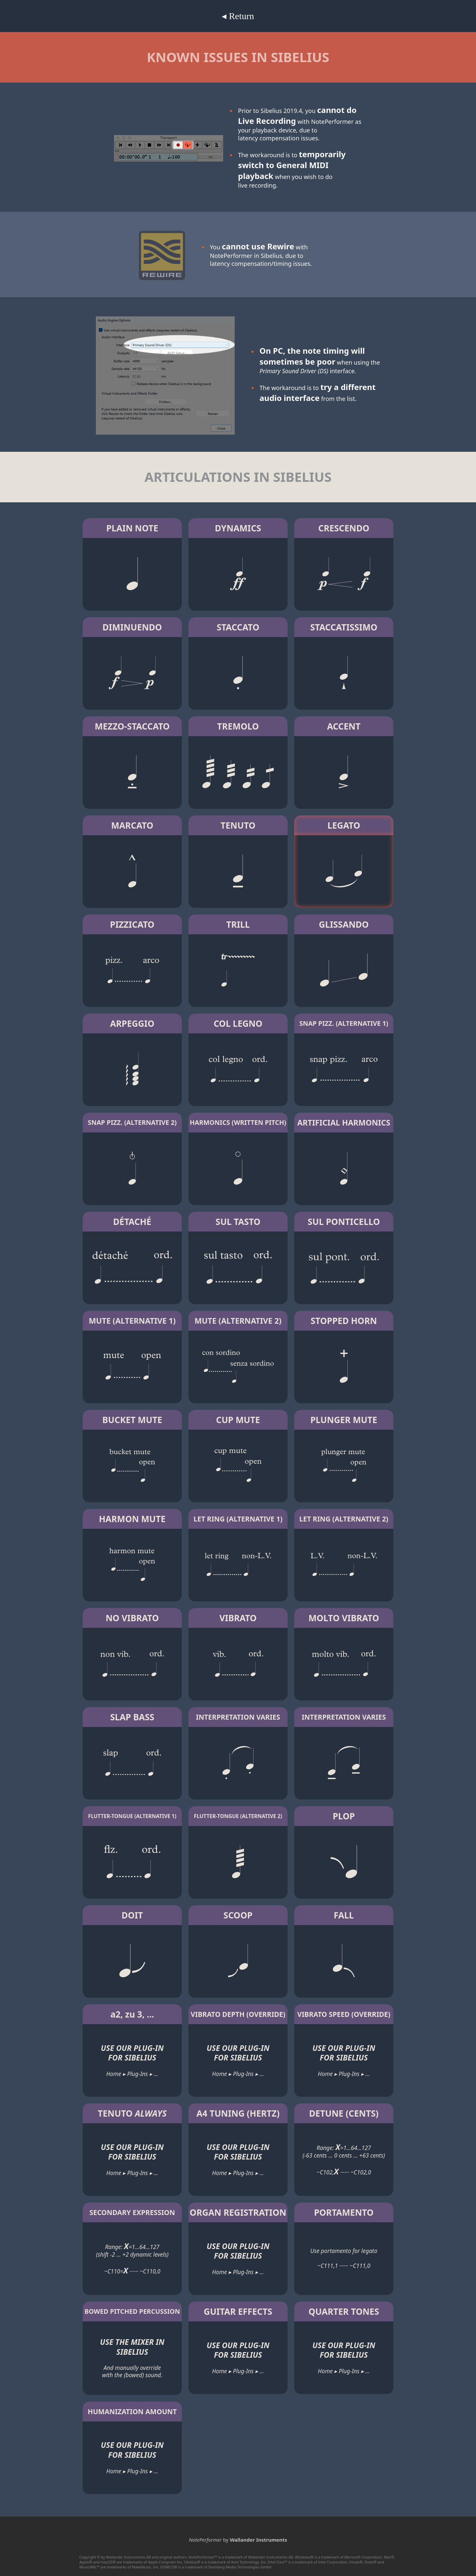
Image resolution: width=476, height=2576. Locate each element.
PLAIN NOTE (132, 528)
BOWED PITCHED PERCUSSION (132, 2311)
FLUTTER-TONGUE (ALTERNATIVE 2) (238, 1816)
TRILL (238, 924)
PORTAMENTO (344, 2212)
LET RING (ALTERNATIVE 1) (237, 1518)
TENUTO (237, 825)
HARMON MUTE (132, 1519)
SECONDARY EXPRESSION (132, 2212)
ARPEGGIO (132, 1023)
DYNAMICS (238, 528)
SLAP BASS (132, 1717)
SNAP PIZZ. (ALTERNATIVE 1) (343, 1023)
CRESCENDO (344, 528)
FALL (344, 1915)
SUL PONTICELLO (344, 1222)
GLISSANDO (344, 924)
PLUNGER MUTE (343, 1420)
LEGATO (343, 825)
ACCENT (343, 726)
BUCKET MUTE (132, 1420)
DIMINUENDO (132, 627)
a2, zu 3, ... (132, 2014)
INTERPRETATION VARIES (238, 1717)
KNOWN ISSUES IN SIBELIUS (238, 57)
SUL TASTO (238, 1222)
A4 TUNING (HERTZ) (237, 2113)
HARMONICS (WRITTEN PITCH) (238, 1122)
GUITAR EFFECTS (238, 2311)
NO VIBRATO (132, 1618)
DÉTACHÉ (132, 1222)
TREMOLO (238, 726)
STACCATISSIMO (343, 627)
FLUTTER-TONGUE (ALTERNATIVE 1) (132, 1816)
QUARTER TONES (343, 2311)
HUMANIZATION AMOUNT (132, 2411)
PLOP (344, 1816)
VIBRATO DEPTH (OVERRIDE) (238, 2014)
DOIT (132, 1915)
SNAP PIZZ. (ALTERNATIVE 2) (132, 1122)
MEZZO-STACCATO (132, 726)
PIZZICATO (132, 924)
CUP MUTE (238, 1420)
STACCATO (238, 627)
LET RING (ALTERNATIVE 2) (343, 1518)
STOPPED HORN (344, 1321)
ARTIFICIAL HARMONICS (343, 1122)
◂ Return (238, 16)
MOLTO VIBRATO (343, 1618)
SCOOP (238, 1915)
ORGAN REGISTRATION (238, 2212)
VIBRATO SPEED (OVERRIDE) (343, 2014)
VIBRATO (238, 1618)
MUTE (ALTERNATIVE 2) (238, 1320)
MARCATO (132, 825)
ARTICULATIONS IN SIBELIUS (238, 477)
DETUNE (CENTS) (343, 2113)
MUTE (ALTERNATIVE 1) (132, 1320)
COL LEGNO (238, 1023)
